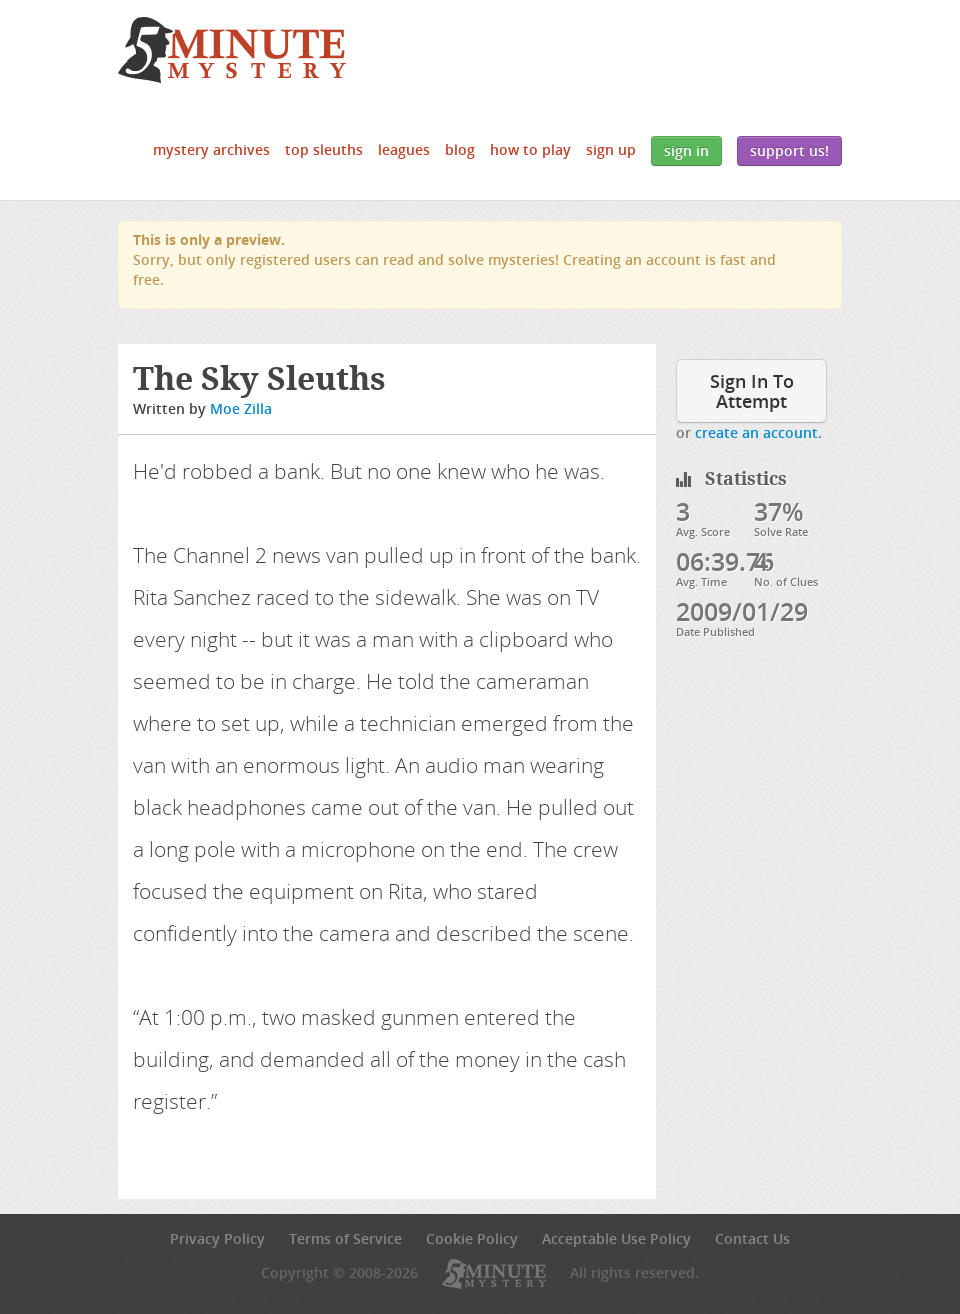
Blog (460, 149)
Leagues (404, 149)
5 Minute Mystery (232, 50)
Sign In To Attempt (752, 391)
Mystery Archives (211, 149)
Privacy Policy (217, 1238)
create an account (756, 432)
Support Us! (789, 150)
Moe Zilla (241, 408)
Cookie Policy (472, 1238)
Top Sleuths (324, 149)
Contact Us (752, 1238)
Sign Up (611, 149)
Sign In (686, 150)
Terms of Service (345, 1238)
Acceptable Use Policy (616, 1238)
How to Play (530, 149)
